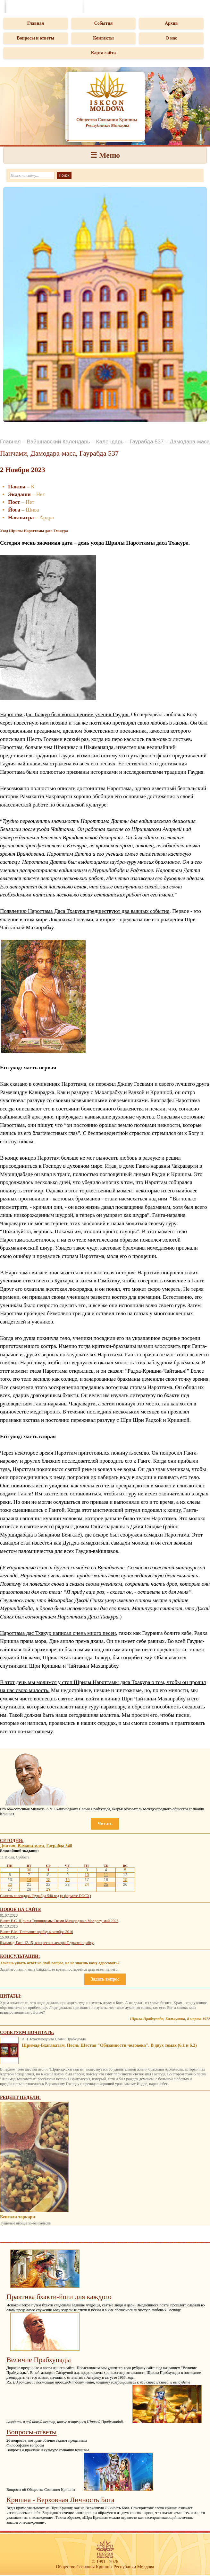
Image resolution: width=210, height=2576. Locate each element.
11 (106, 1875)
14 (29, 1879)
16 (67, 1879)
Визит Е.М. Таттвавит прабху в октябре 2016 (36, 1932)
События (103, 23)
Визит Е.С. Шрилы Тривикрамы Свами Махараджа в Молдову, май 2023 (59, 1921)
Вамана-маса (31, 1845)
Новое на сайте (20, 1909)
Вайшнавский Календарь (58, 442)
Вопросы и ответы (35, 38)
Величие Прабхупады (38, 2360)
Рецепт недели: (20, 2097)
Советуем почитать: (27, 2032)
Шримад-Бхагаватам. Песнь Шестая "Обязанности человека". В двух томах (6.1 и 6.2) (109, 2045)
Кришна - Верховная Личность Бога (60, 2500)
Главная (35, 23)
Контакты (103, 38)
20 (10, 1884)
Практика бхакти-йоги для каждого (59, 2297)
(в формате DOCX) (75, 1896)
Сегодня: (12, 1840)
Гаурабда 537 (147, 442)
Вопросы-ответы (31, 2432)
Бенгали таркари (17, 2217)
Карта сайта (103, 52)
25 (106, 1884)
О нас (171, 38)
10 (87, 1875)
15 (48, 1879)
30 (29, 1870)
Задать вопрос (105, 1979)
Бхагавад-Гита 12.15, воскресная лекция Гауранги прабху (47, 1942)
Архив (171, 23)
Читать (104, 1823)
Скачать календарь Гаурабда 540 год (29, 1896)
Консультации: (20, 1956)
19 (125, 1879)
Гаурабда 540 (59, 1845)
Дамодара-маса (190, 442)
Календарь (110, 442)
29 (48, 1889)
